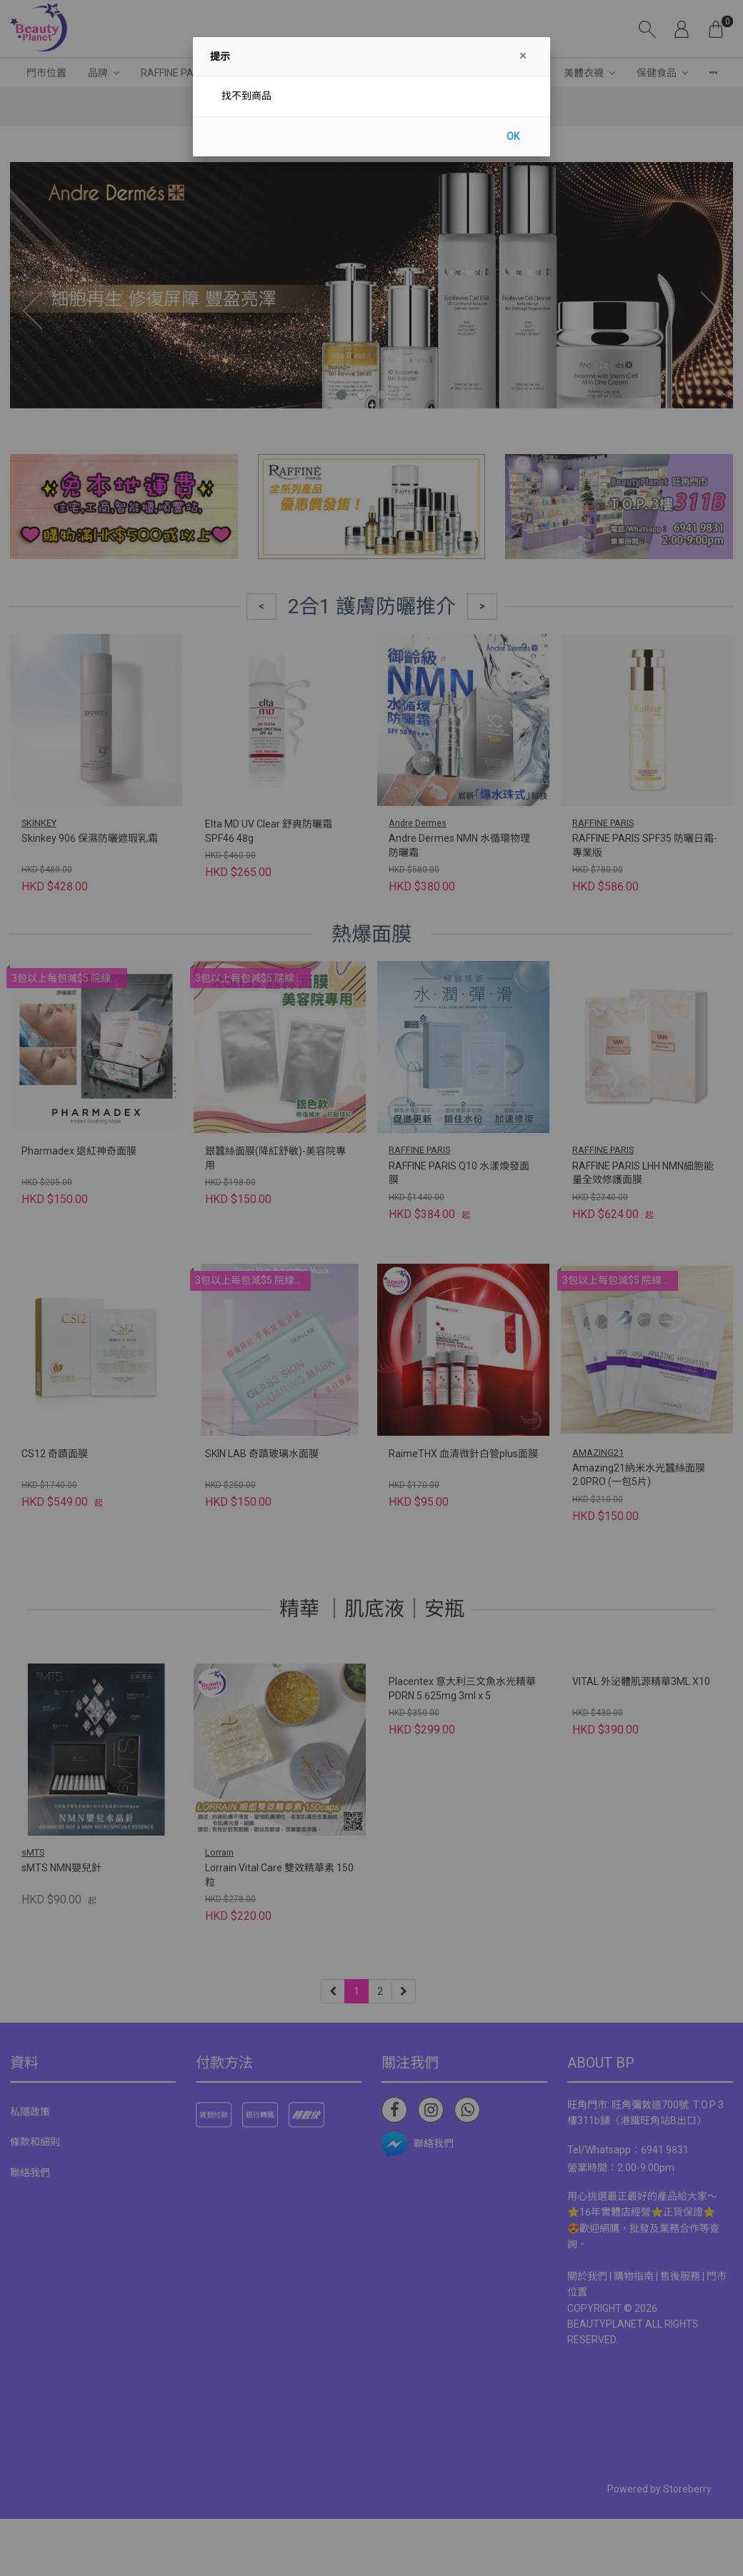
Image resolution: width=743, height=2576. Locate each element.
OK (513, 136)
